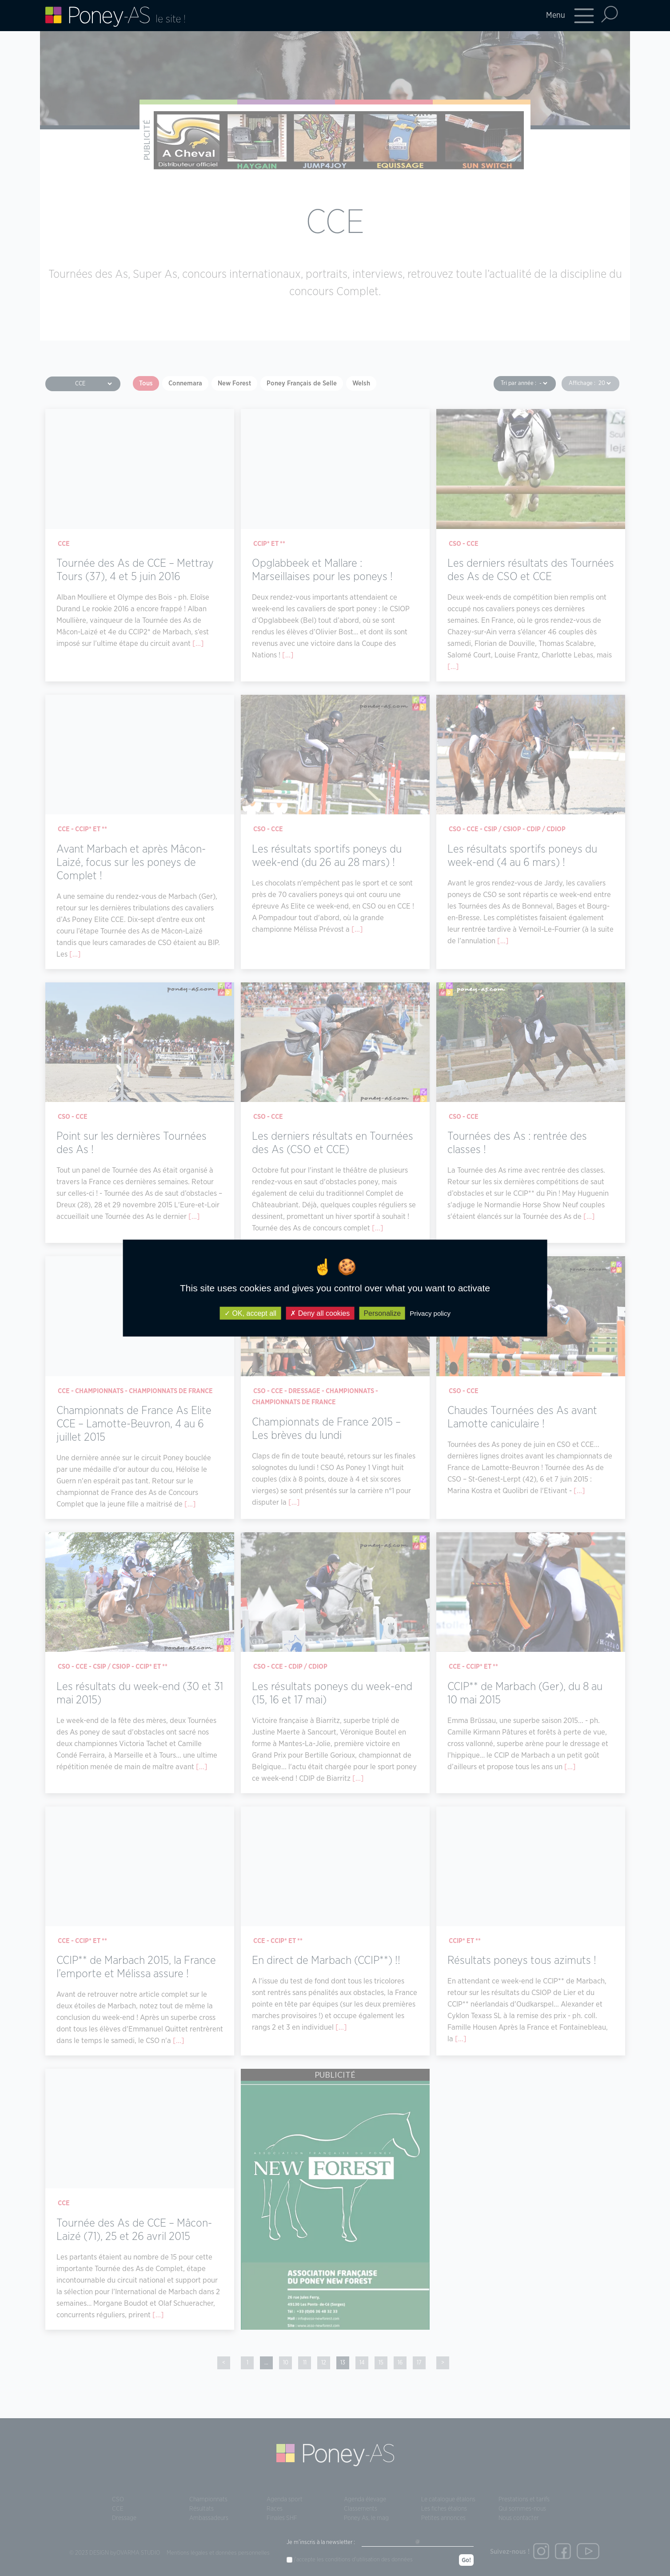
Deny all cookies (320, 1313)
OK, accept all (250, 1313)
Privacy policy (430, 1313)
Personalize (382, 1313)
